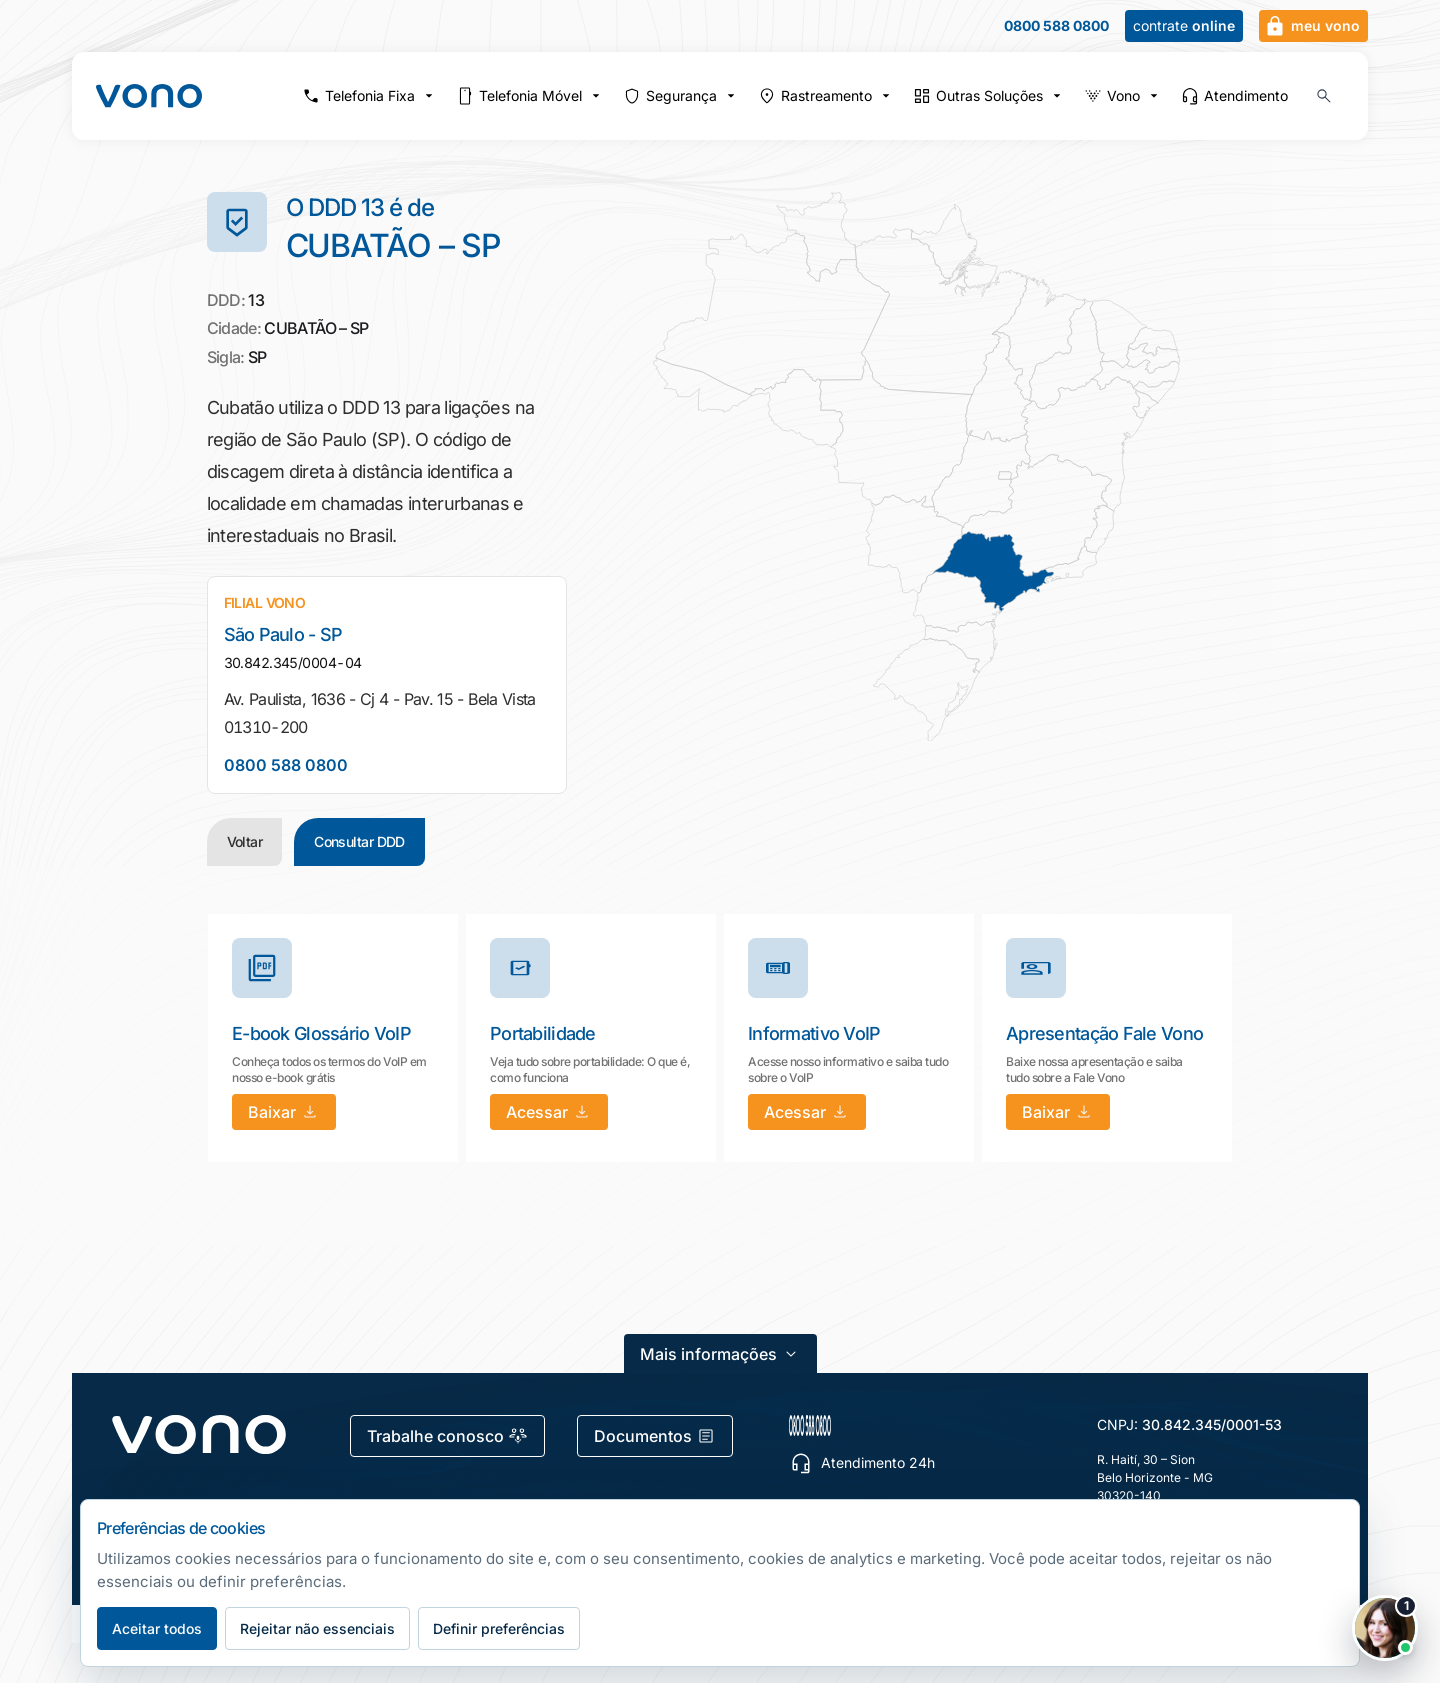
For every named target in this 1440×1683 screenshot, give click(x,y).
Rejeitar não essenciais (317, 1628)
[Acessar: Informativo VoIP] (807, 1112)
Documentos (655, 1436)
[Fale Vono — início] (149, 96)
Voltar (245, 841)
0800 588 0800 (1056, 26)
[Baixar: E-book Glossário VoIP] (284, 1112)
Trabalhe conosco (447, 1436)
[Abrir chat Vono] (1385, 1628)
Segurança (681, 96)
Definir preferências (499, 1628)
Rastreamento (826, 96)
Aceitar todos (157, 1628)
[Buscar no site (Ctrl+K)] (1324, 96)
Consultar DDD (359, 841)
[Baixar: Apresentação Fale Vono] (1058, 1112)
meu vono (1311, 26)
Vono (1123, 96)
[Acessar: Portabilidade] (549, 1112)
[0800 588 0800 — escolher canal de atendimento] (904, 1425)
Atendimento (1234, 96)
